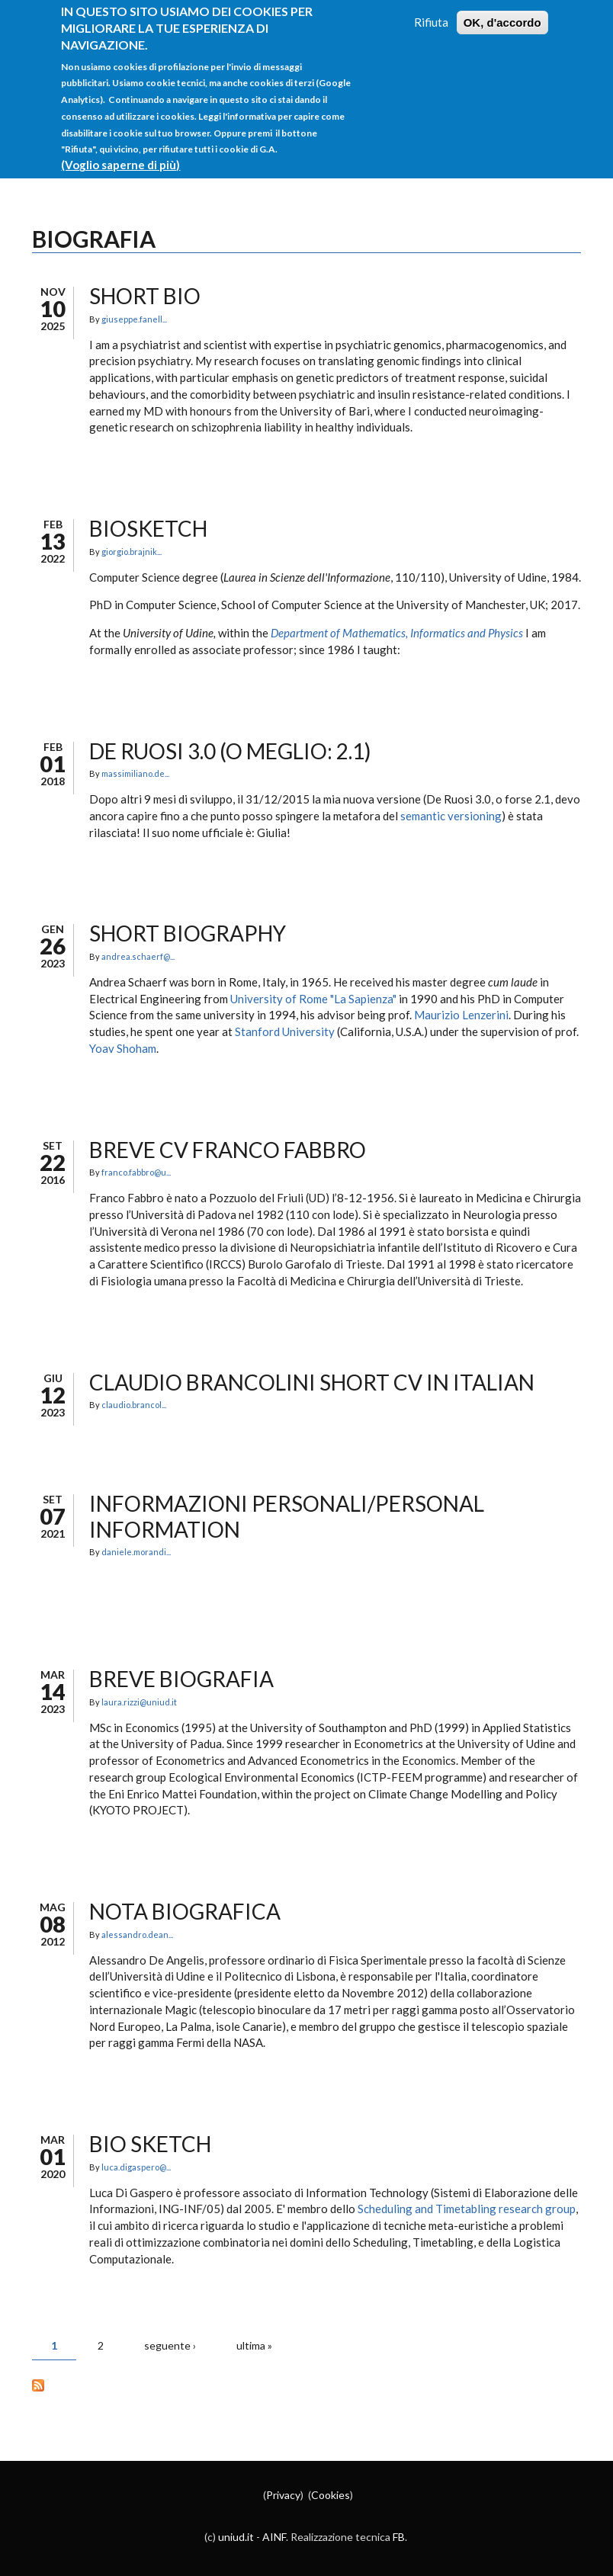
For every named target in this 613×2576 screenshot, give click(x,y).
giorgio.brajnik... (131, 552)
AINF (274, 2536)
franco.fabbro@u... (136, 1172)
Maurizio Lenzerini (461, 1015)
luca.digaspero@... (136, 2167)
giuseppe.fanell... (134, 319)
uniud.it (236, 2536)
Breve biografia (181, 1679)
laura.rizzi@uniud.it (139, 1702)
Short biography (187, 933)
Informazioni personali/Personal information (286, 1516)
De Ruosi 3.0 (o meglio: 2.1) (230, 751)
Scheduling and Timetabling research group (467, 2208)
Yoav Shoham (122, 1048)
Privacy (283, 2494)
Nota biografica (185, 1911)
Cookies (330, 2494)
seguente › (170, 2345)
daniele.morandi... (136, 1552)
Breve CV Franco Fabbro (227, 1150)
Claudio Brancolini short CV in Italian (311, 1382)
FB (399, 2536)
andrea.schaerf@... (138, 956)
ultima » (254, 2345)
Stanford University (285, 1031)
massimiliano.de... (135, 773)
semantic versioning (451, 816)
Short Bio (145, 296)
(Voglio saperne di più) (120, 150)
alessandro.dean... (137, 1934)
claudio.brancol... (133, 1405)
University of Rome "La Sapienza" (313, 999)
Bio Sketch (150, 2144)
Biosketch (148, 528)
